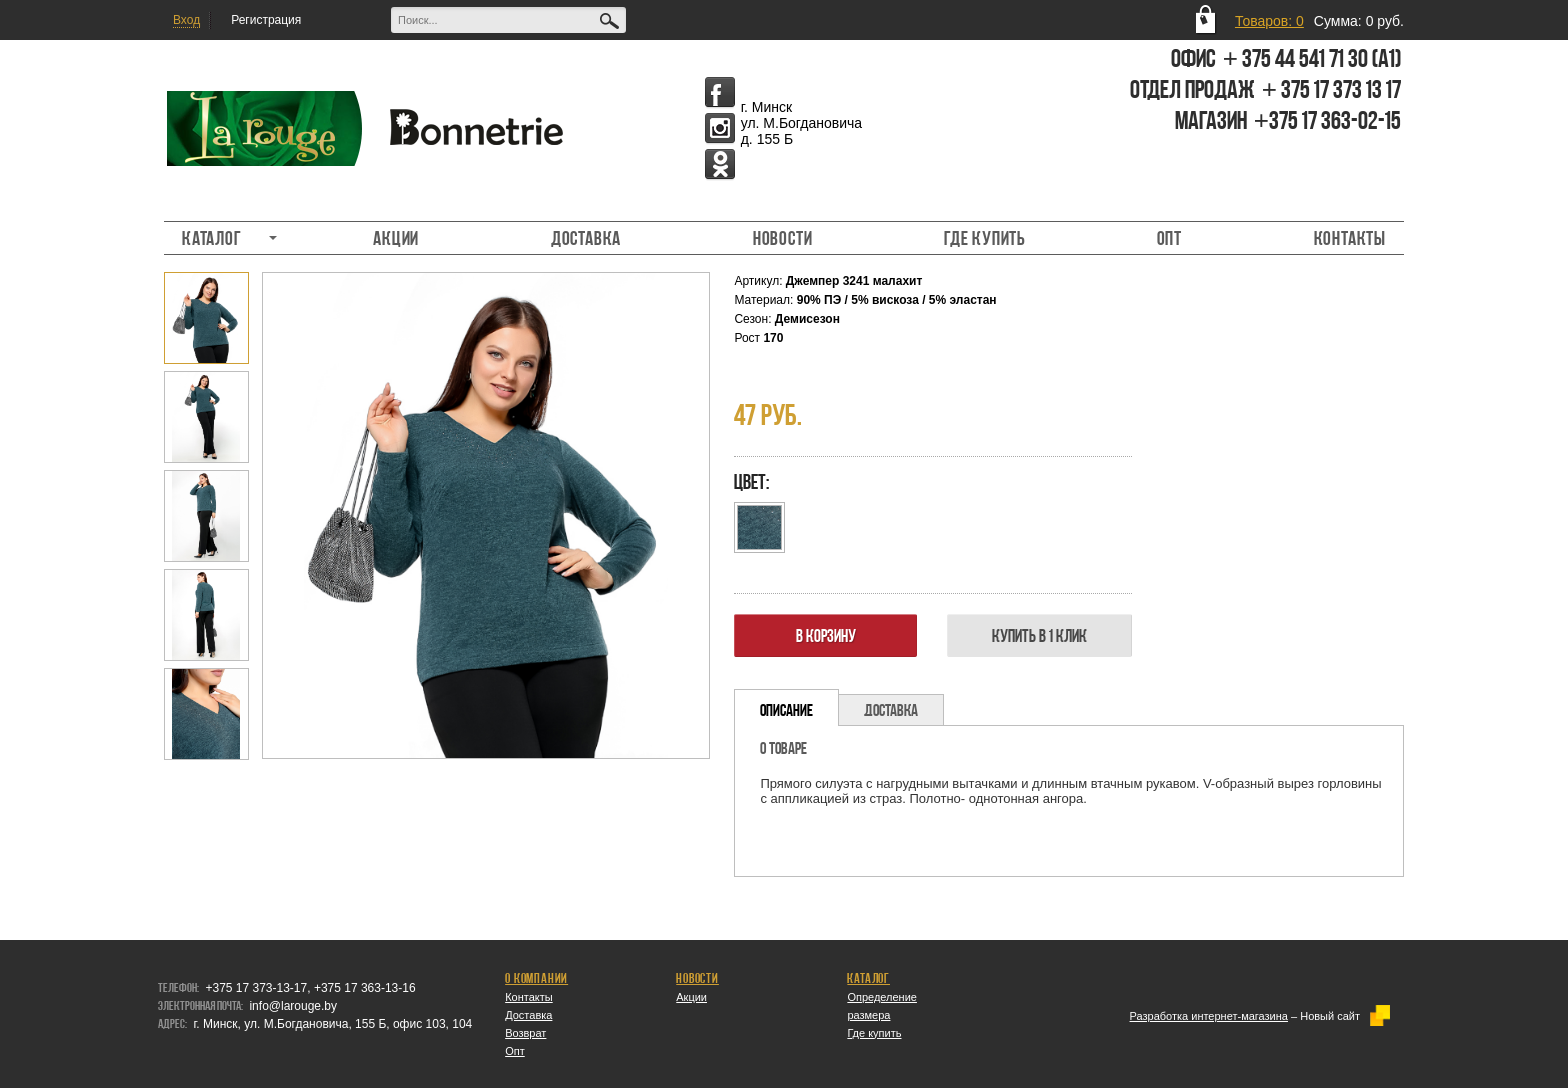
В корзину (826, 635)
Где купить (984, 238)
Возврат (525, 1033)
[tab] (786, 707)
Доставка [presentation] (891, 710)
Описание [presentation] (786, 710)
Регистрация (266, 20)
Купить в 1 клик (1039, 635)
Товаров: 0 (1269, 21)
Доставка (586, 238)
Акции (396, 238)
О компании (536, 978)
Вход (186, 20)
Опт (1169, 238)
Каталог (221, 238)
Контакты (1350, 238)
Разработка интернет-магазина (1209, 1016)
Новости (783, 238)
